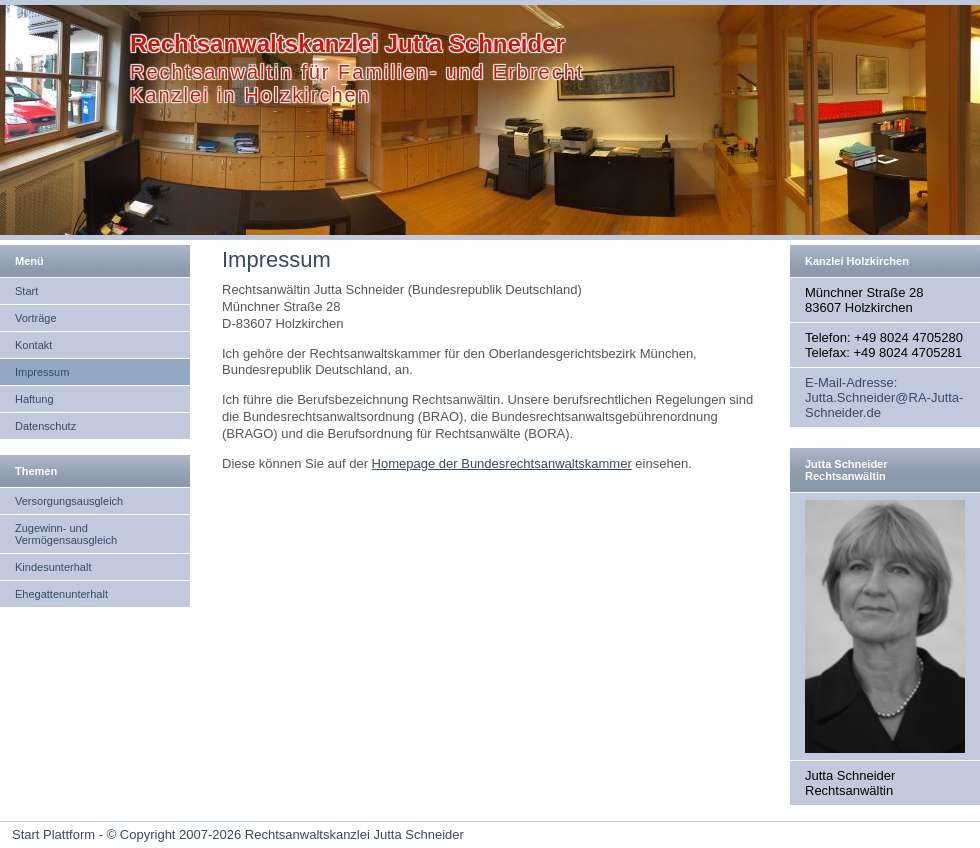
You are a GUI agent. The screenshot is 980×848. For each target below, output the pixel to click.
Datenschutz (45, 426)
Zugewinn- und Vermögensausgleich (66, 534)
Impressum (42, 372)
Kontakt (33, 345)
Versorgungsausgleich (69, 501)
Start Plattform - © (64, 834)
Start (26, 291)
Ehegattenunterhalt (61, 594)
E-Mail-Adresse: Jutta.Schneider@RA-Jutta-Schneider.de (884, 397)
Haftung (34, 399)
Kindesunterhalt (53, 567)
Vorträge (36, 318)
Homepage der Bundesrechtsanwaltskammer (502, 463)
